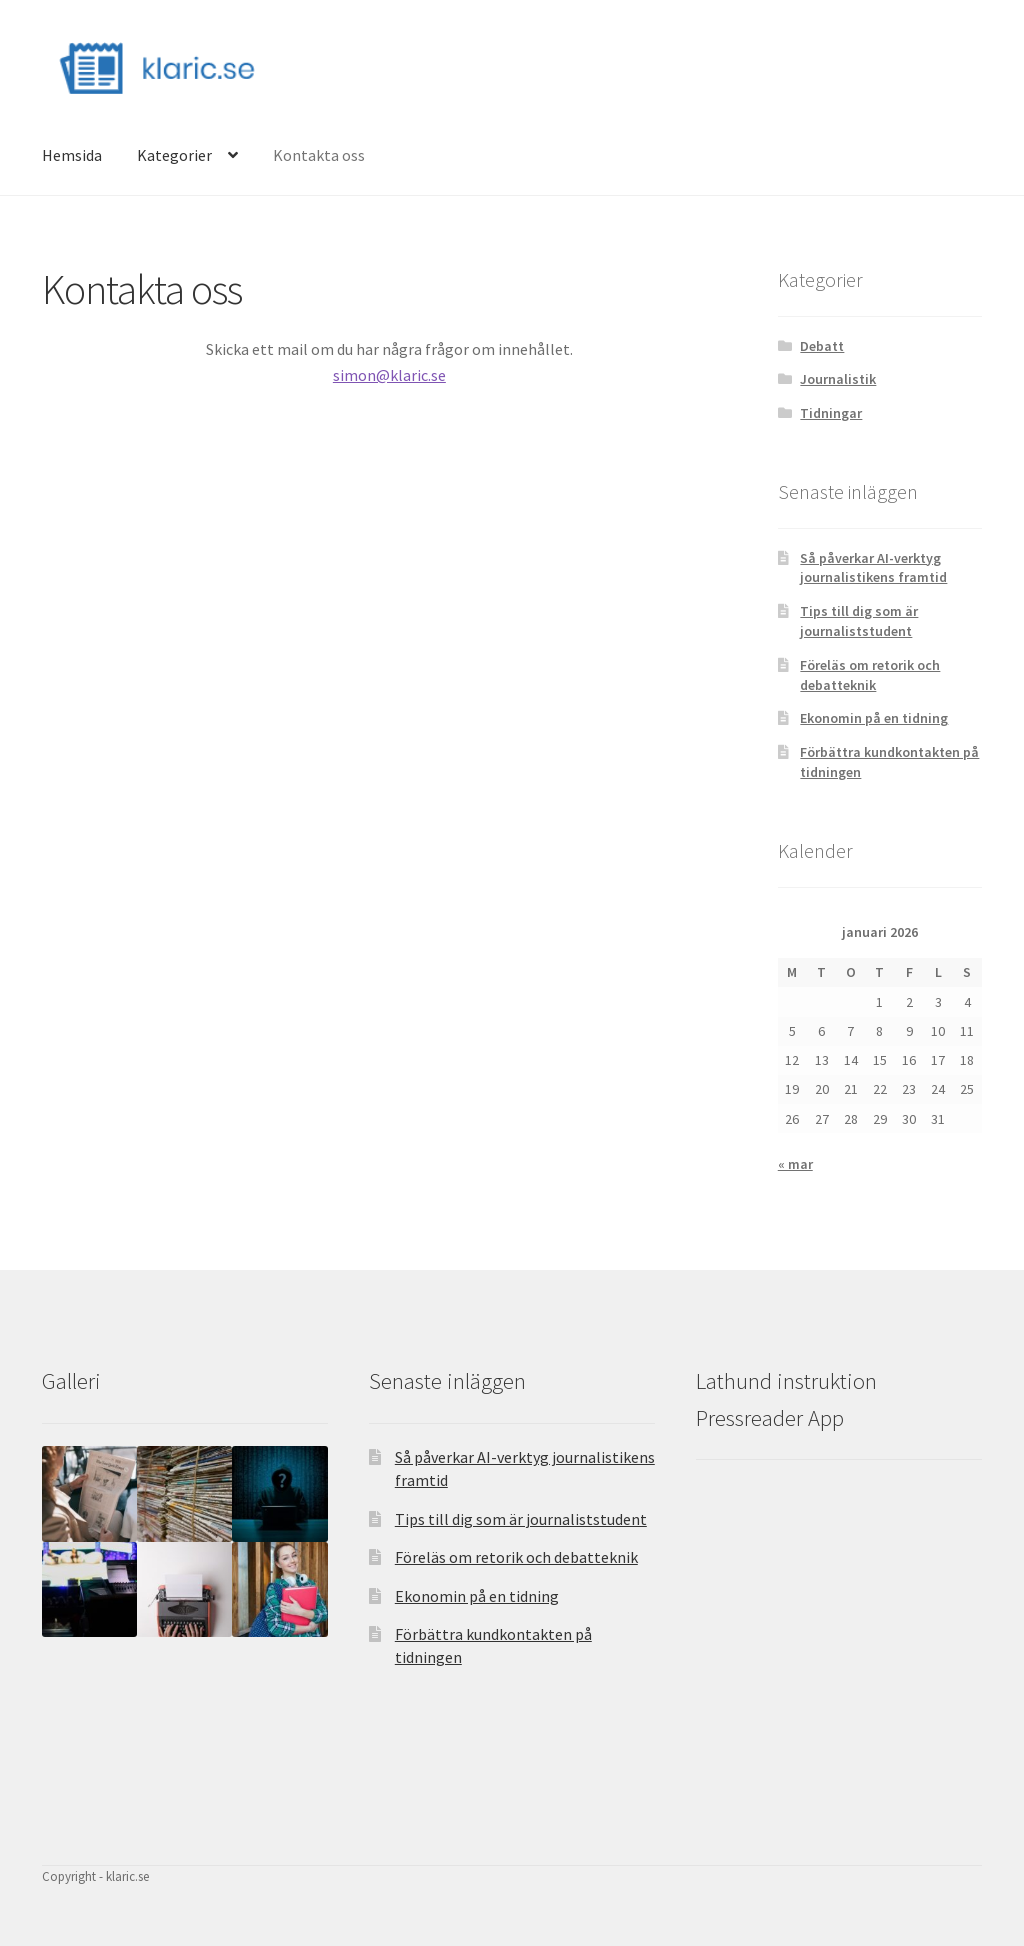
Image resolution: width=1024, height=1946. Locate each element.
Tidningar (831, 413)
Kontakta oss (319, 155)
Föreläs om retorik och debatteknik (870, 675)
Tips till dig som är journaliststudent (859, 621)
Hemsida (72, 155)
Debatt (822, 346)
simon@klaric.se (389, 375)
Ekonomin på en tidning (874, 718)
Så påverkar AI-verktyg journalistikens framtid (873, 568)
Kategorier (174, 155)
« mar (795, 1164)
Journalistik (838, 379)
